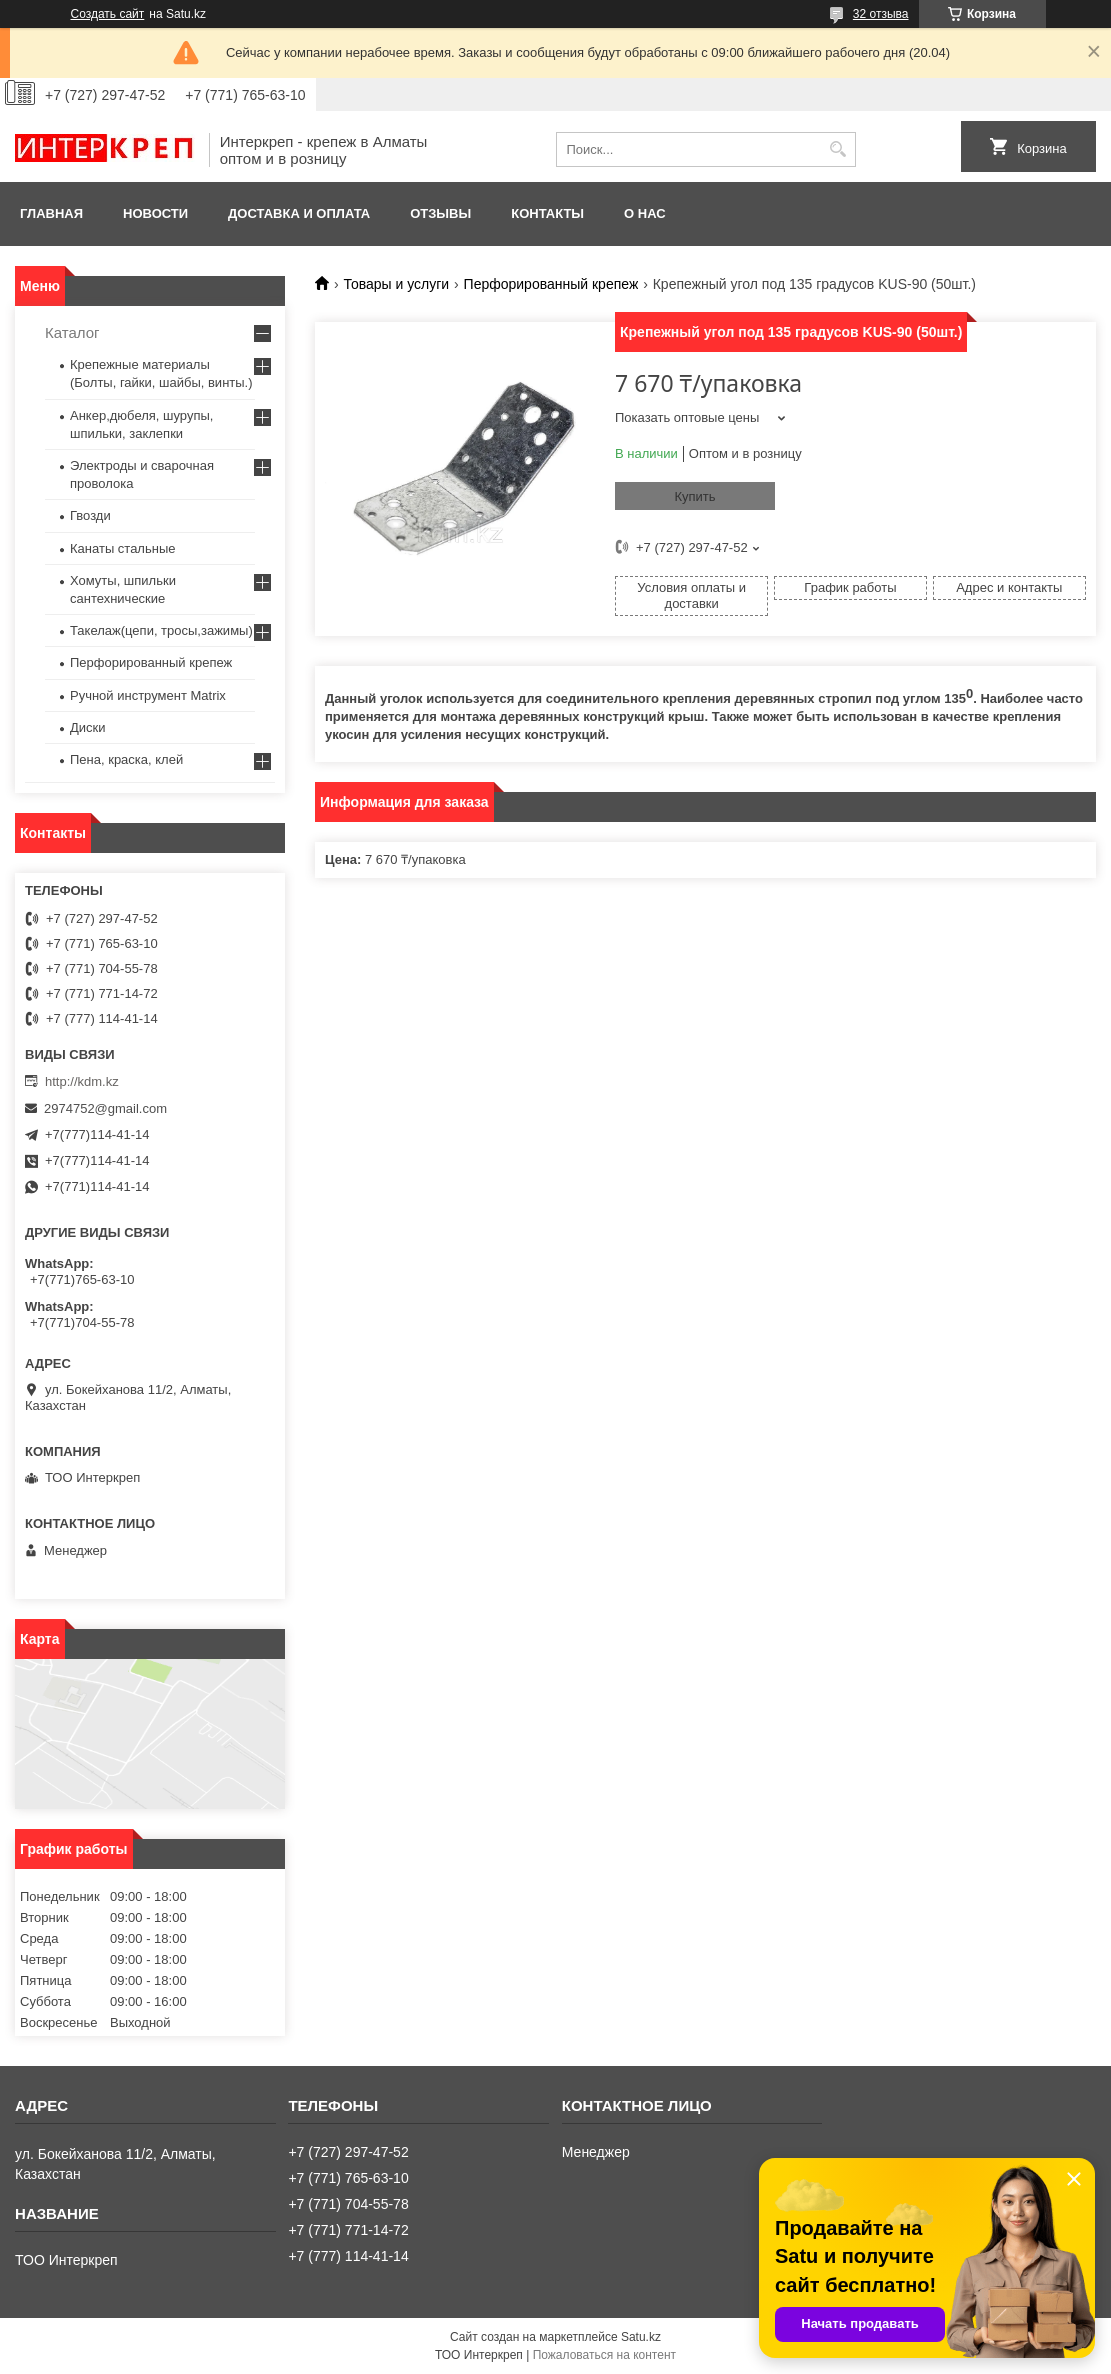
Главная (51, 213)
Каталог (72, 332)
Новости (155, 213)
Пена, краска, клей (126, 759)
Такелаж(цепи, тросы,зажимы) (161, 630)
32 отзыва (881, 14)
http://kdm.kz (82, 1081)
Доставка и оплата (299, 213)
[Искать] (838, 149)
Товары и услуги (396, 284)
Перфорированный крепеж (551, 284)
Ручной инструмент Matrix (148, 695)
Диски (88, 727)
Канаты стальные (123, 548)
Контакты (547, 213)
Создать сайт (108, 14)
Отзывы (440, 213)
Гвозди (90, 515)
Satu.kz (641, 2337)
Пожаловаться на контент (604, 2355)
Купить (694, 496)
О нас (645, 213)
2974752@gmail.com (105, 1108)
